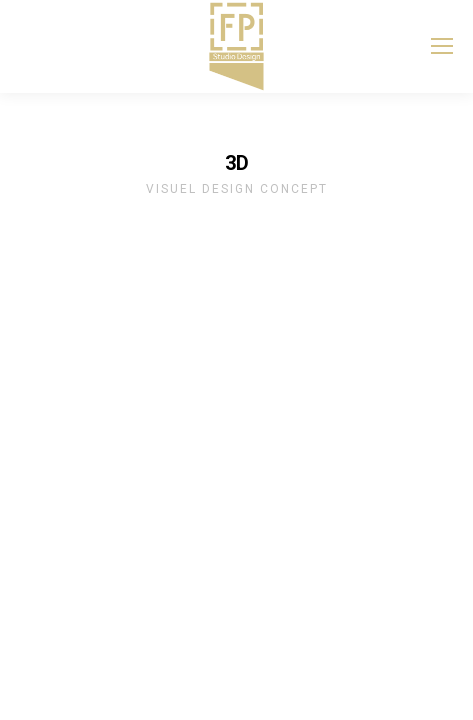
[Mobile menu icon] (442, 46)
